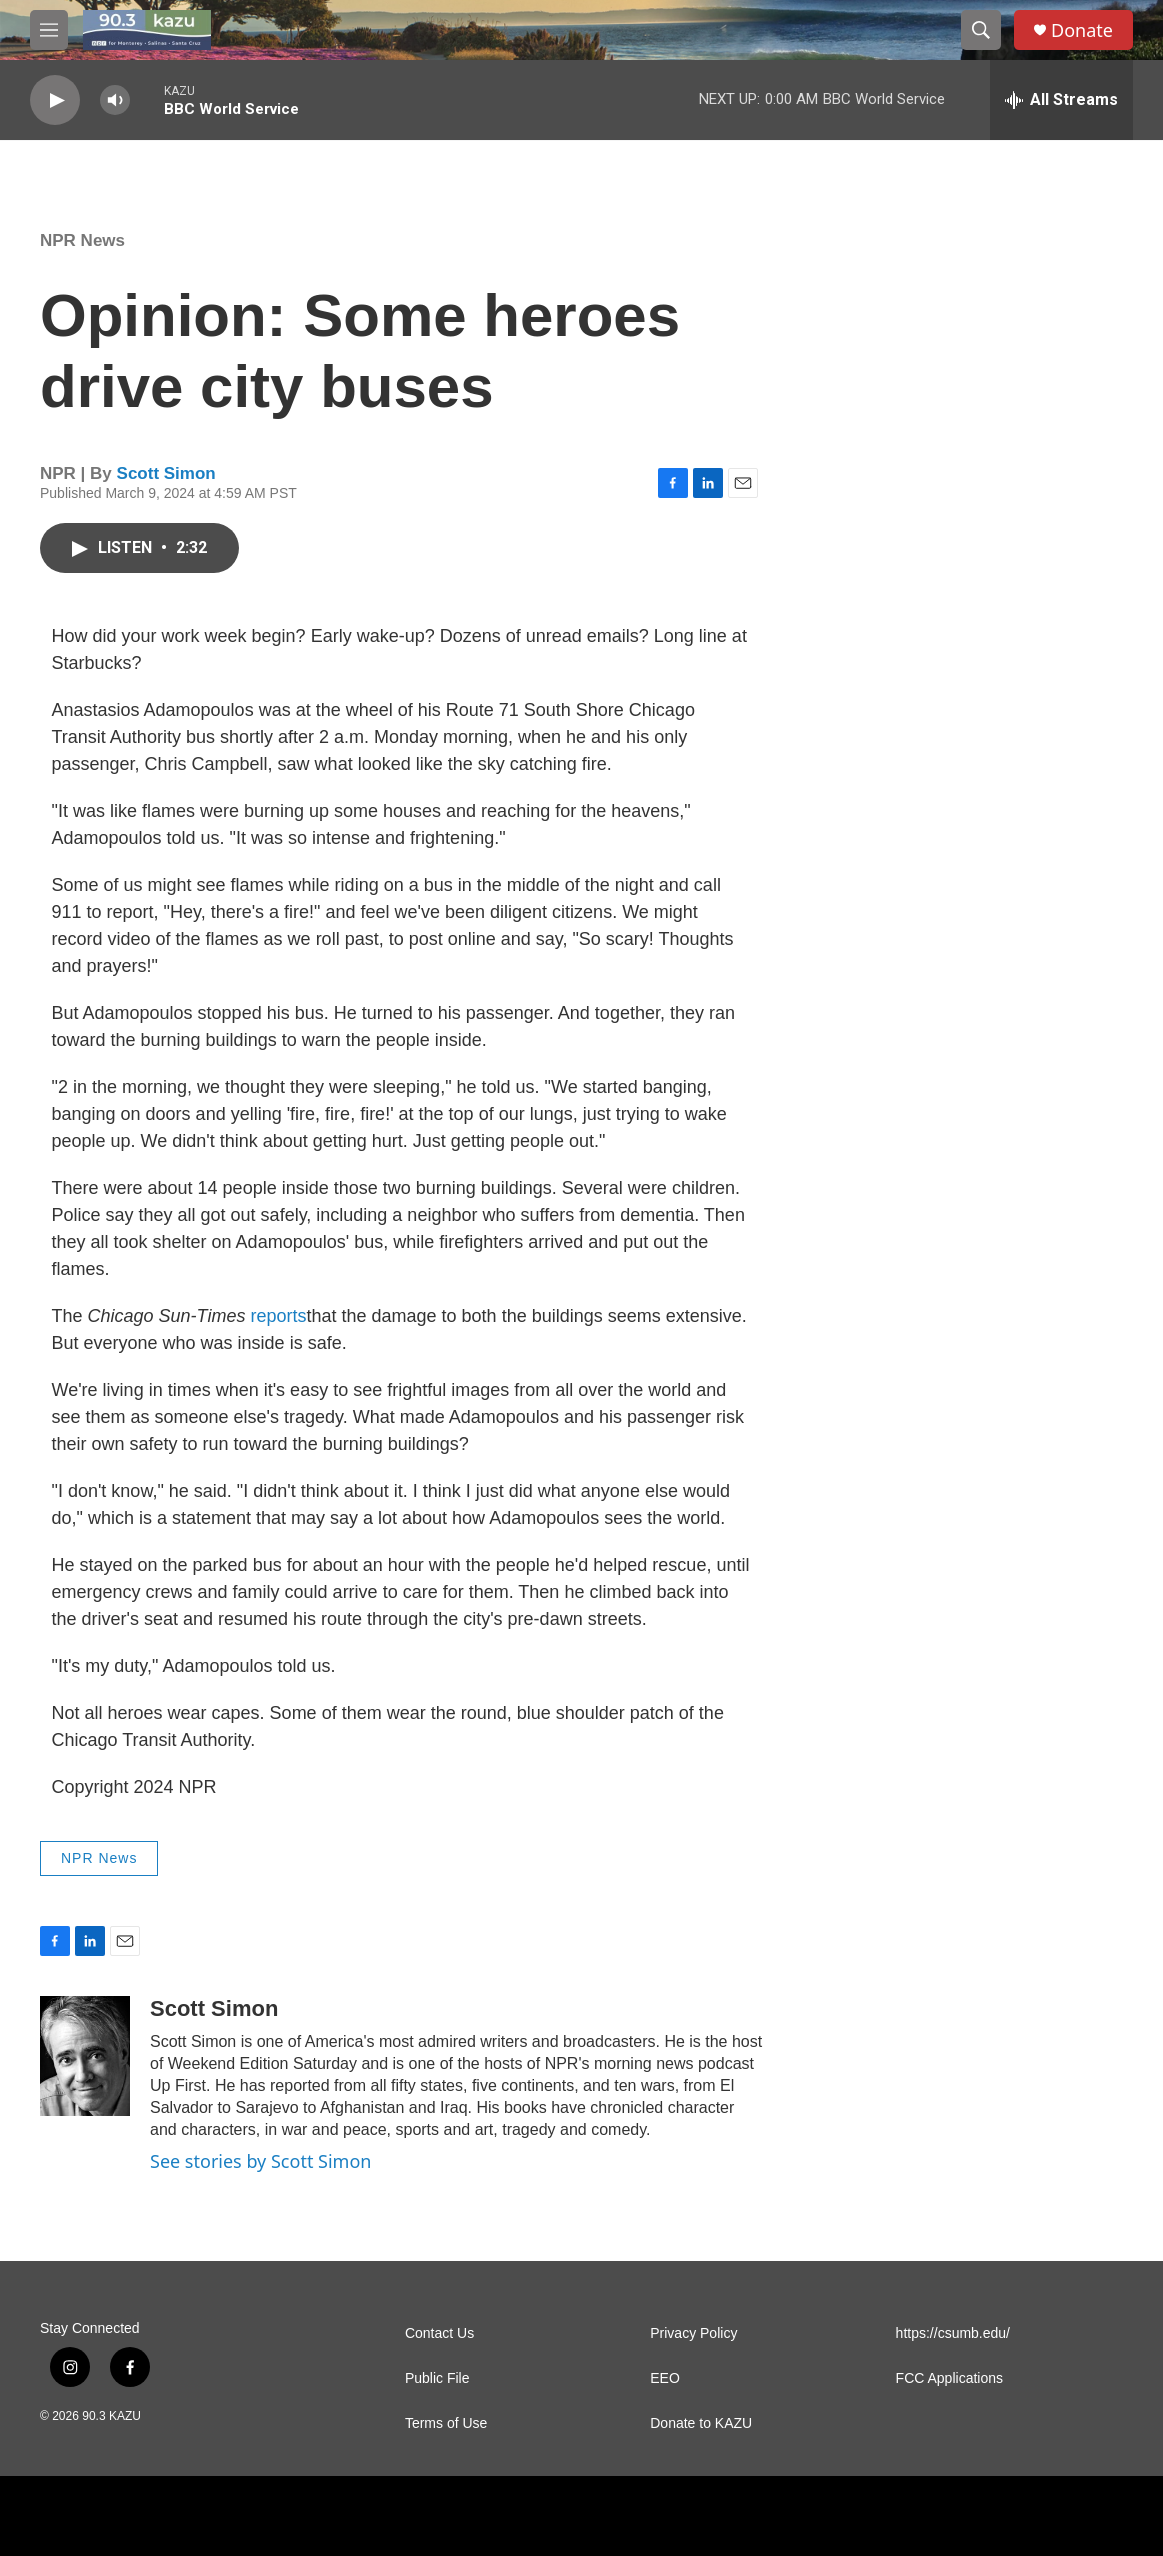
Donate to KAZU (701, 2423)
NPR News (82, 240)
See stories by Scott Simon (260, 2161)
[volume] (115, 100)
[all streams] (1061, 100)
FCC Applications (949, 2378)
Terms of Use (446, 2423)
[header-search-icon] (981, 30)
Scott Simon (166, 473)
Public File (437, 2378)
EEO (665, 2378)
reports (278, 1316)
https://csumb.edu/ (953, 2333)
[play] (55, 100)
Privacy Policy (693, 2333)
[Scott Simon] (85, 2056)
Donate (1082, 30)
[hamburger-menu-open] (49, 30)
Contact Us (439, 2333)
